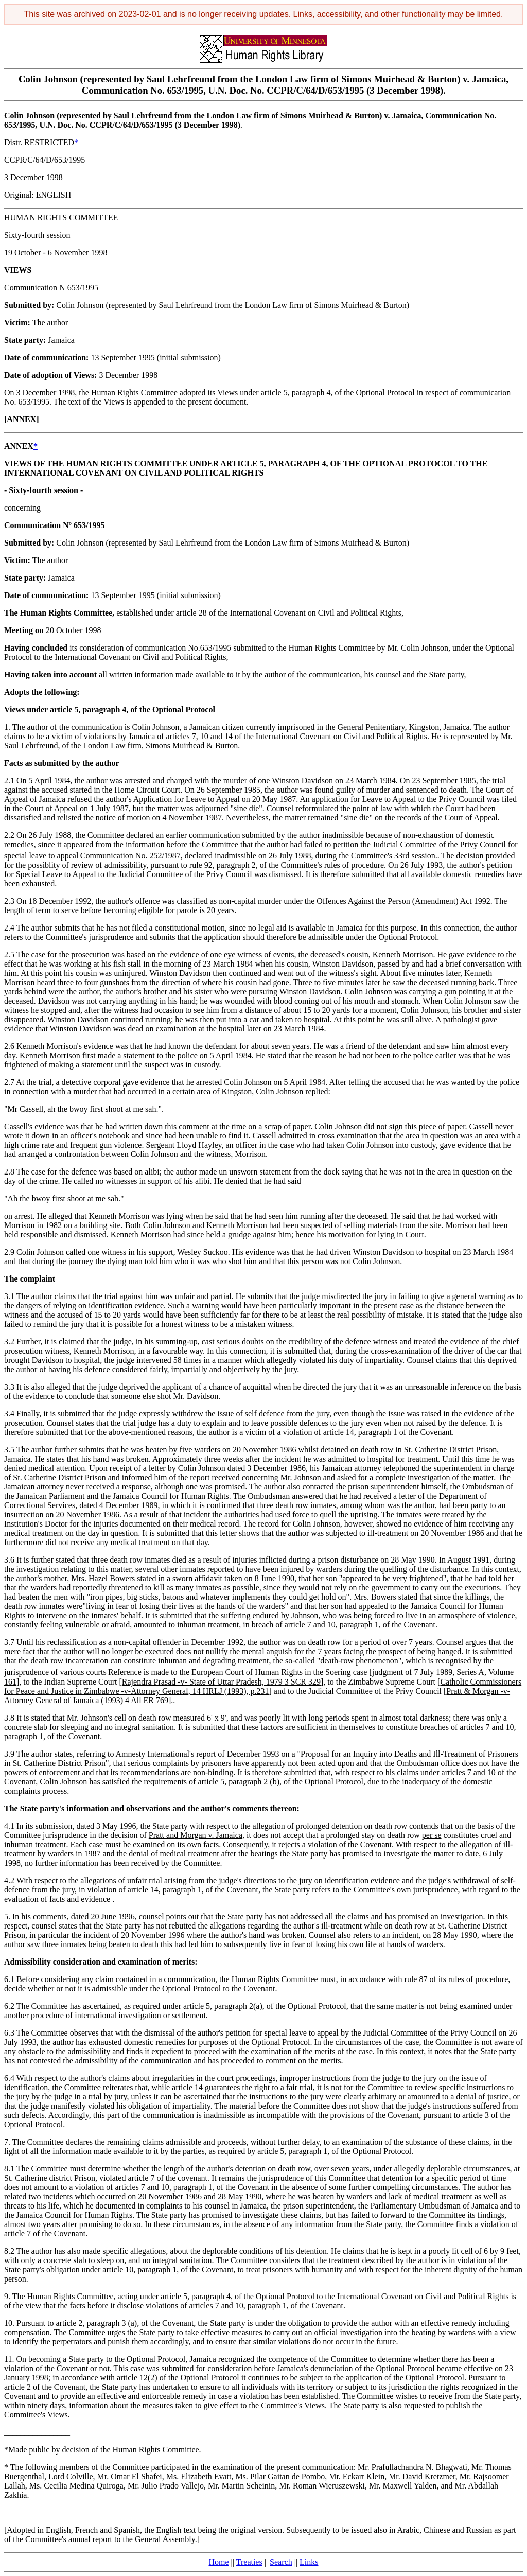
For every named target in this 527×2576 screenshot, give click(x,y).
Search (281, 2561)
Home (219, 2561)
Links (309, 2561)
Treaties (249, 2561)
